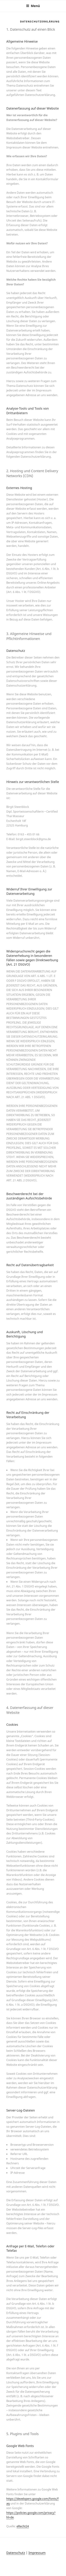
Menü (33, 6)
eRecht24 (23, 2526)
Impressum (37, 2553)
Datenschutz (15, 2553)
